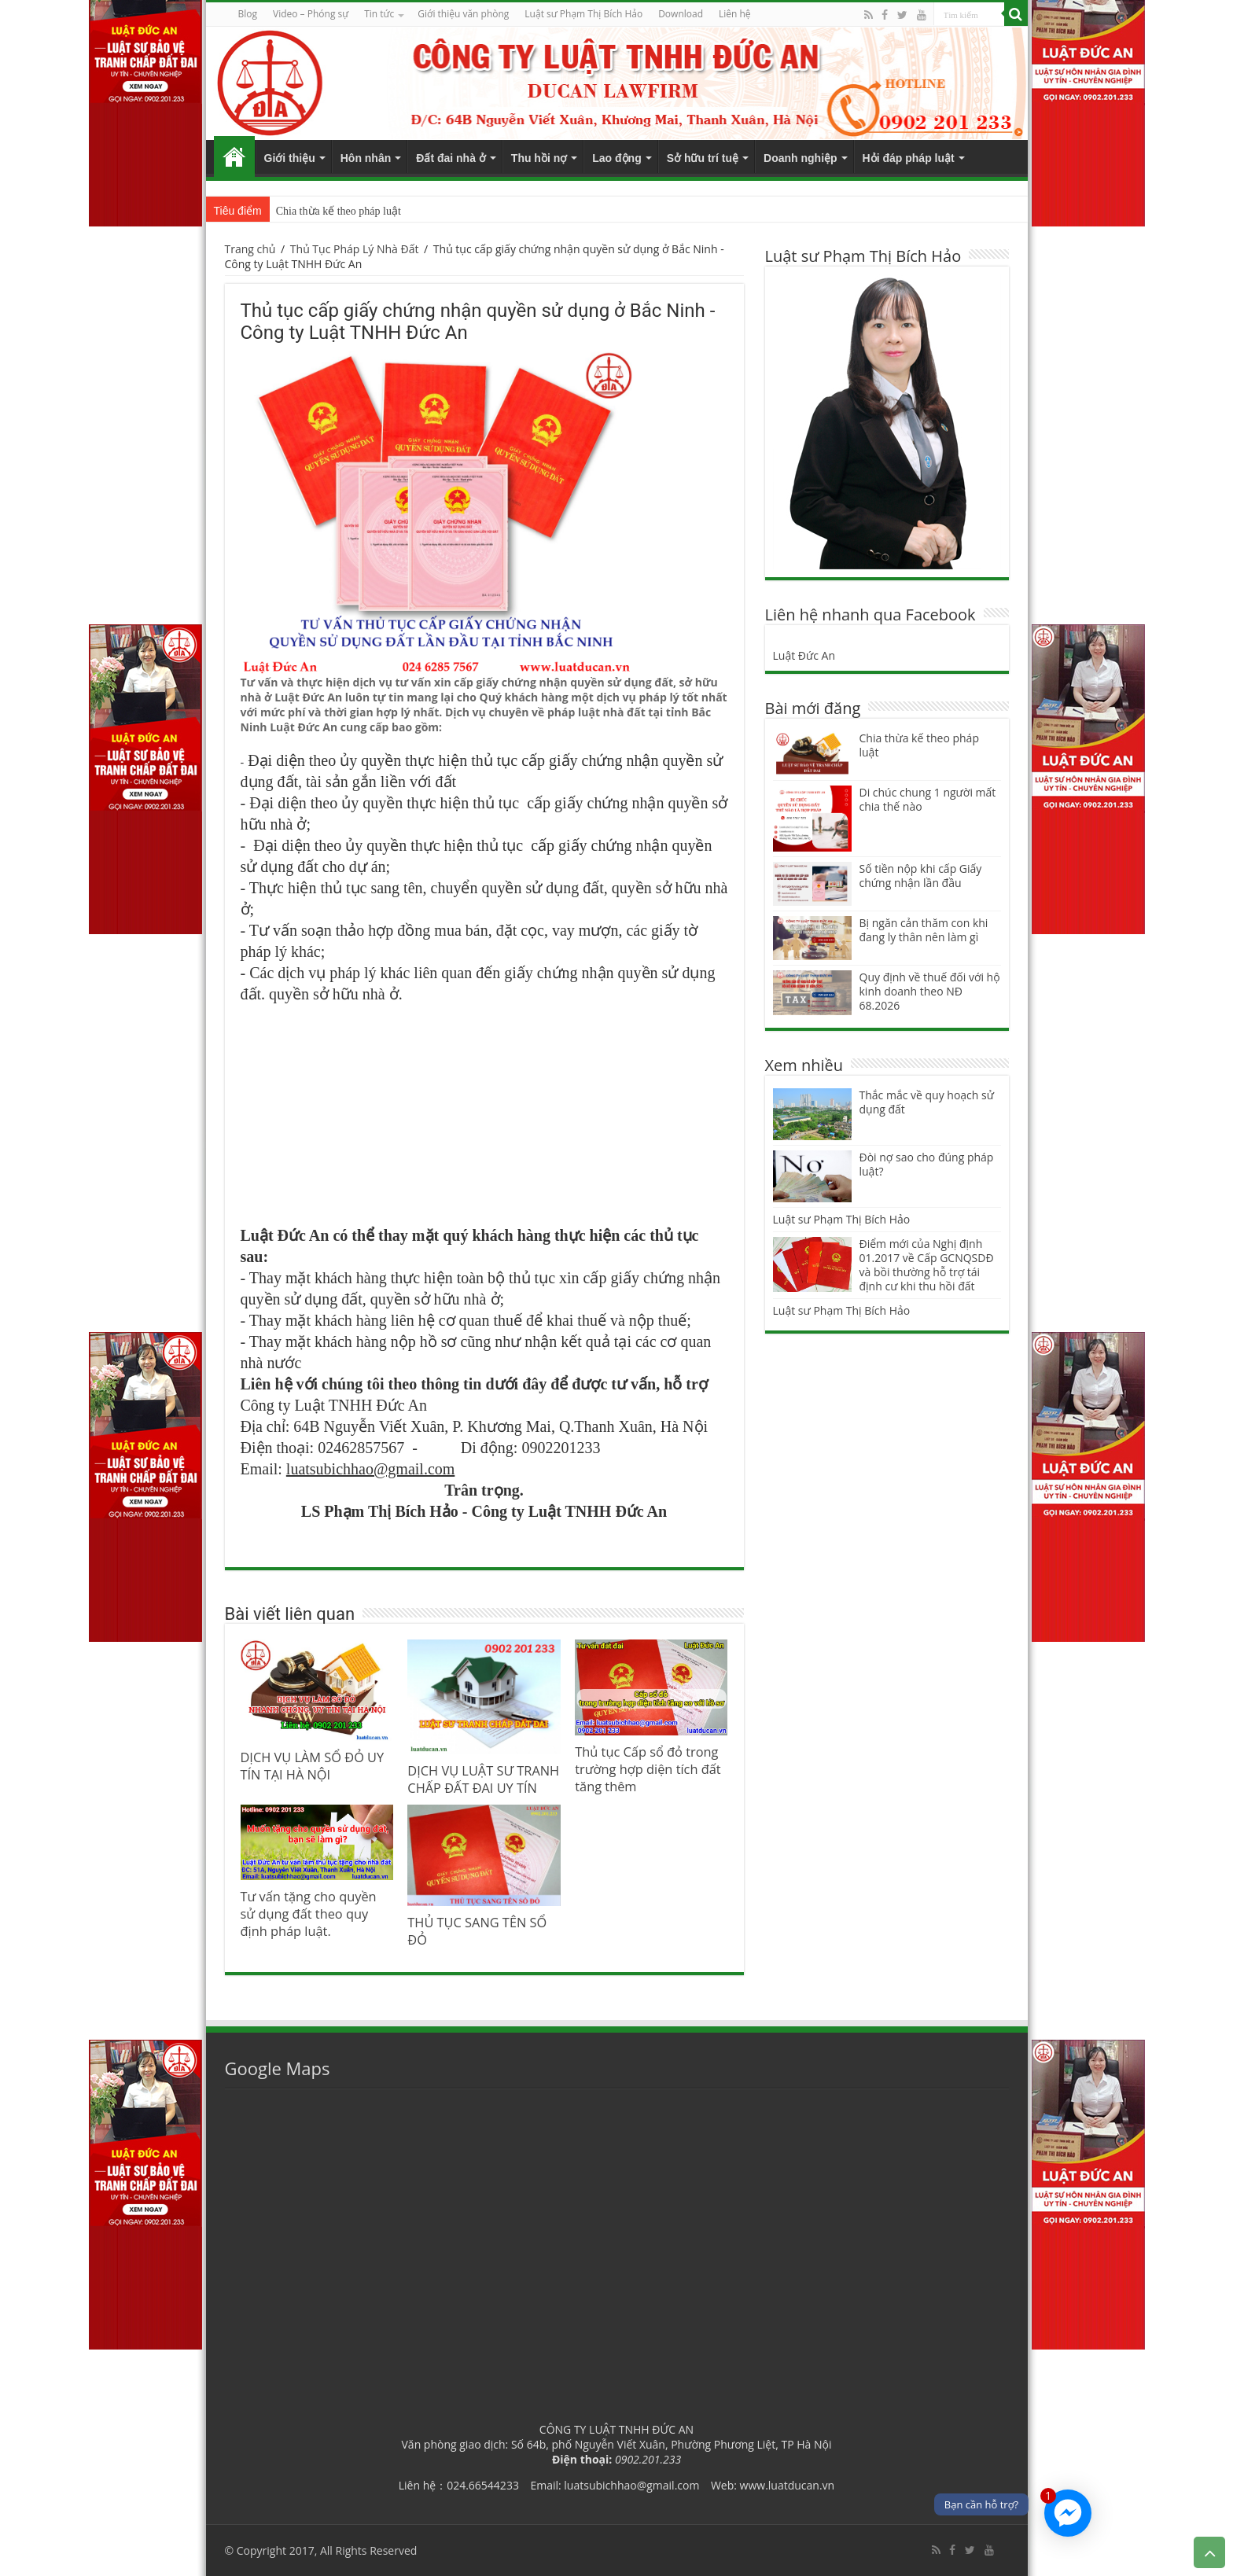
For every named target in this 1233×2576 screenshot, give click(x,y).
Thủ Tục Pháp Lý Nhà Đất (354, 248)
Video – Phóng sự (310, 13)
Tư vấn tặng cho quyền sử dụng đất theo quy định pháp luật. (309, 1914)
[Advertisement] (484, 1114)
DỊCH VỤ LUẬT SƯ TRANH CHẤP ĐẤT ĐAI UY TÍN (483, 1779)
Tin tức (379, 13)
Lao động (616, 158)
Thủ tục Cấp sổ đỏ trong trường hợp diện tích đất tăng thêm (647, 1769)
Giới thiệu (289, 158)
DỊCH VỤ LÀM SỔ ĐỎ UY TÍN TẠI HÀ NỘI (313, 1766)
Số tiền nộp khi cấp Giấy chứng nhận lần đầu (920, 875)
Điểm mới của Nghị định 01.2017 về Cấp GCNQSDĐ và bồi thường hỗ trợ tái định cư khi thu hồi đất (926, 1265)
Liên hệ (735, 13)
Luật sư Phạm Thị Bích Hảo (842, 1219)
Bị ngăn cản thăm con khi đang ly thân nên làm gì (923, 929)
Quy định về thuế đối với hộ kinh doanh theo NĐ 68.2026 (929, 991)
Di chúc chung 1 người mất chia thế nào (927, 799)
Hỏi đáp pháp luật (909, 158)
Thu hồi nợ (539, 158)
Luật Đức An (804, 655)
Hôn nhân (366, 158)
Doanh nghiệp (800, 158)
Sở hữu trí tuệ (702, 158)
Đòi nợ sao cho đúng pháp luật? (926, 1164)
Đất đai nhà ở (451, 158)
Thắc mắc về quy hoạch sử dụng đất (926, 1102)
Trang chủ (234, 156)
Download (680, 13)
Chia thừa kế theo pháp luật (338, 211)
